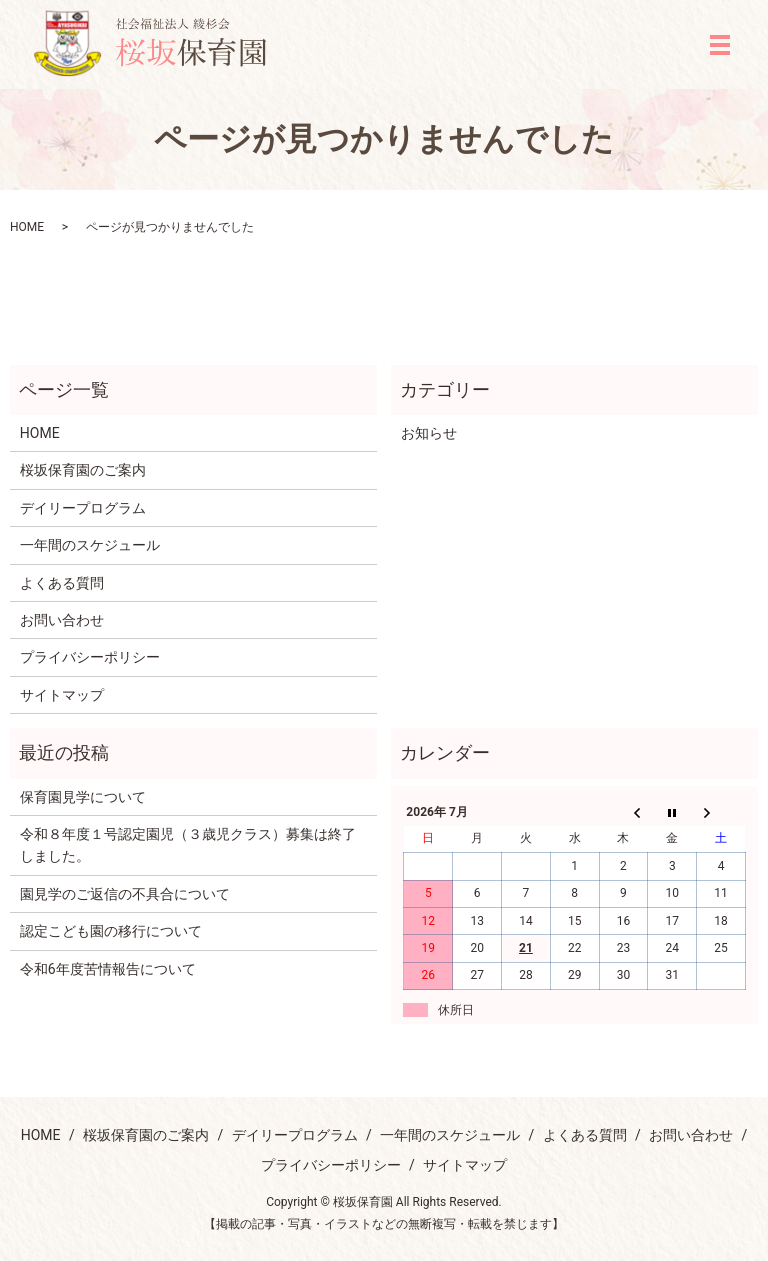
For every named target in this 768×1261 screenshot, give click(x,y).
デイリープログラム (83, 508)
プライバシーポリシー (90, 657)
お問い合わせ (62, 620)
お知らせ (429, 433)
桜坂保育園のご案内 (83, 470)
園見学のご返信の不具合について (125, 894)
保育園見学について (83, 797)
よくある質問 (62, 583)
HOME (27, 227)
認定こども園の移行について (111, 931)
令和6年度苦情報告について (108, 969)
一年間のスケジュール (90, 545)
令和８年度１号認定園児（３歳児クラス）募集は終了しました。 (188, 845)
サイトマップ (62, 695)
